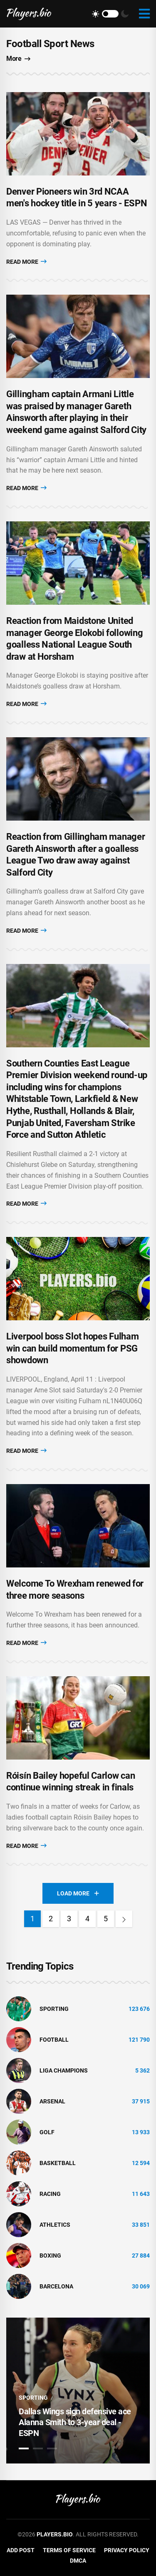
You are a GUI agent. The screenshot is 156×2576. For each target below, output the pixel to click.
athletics (55, 2224)
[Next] (124, 1918)
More (18, 59)
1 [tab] (24, 2448)
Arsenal (52, 2101)
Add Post (21, 2550)
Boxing (50, 2255)
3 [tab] (52, 2448)
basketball (58, 2163)
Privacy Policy (126, 2550)
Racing (50, 2193)
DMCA (78, 2560)
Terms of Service (69, 2550)
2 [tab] (38, 2448)
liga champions (64, 2070)
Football (54, 2039)
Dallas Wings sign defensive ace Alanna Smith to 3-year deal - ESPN (75, 2422)
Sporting (54, 2008)
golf (47, 2132)
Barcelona (56, 2286)
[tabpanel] (78, 2390)
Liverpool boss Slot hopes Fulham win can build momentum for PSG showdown (72, 1348)
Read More (26, 261)
